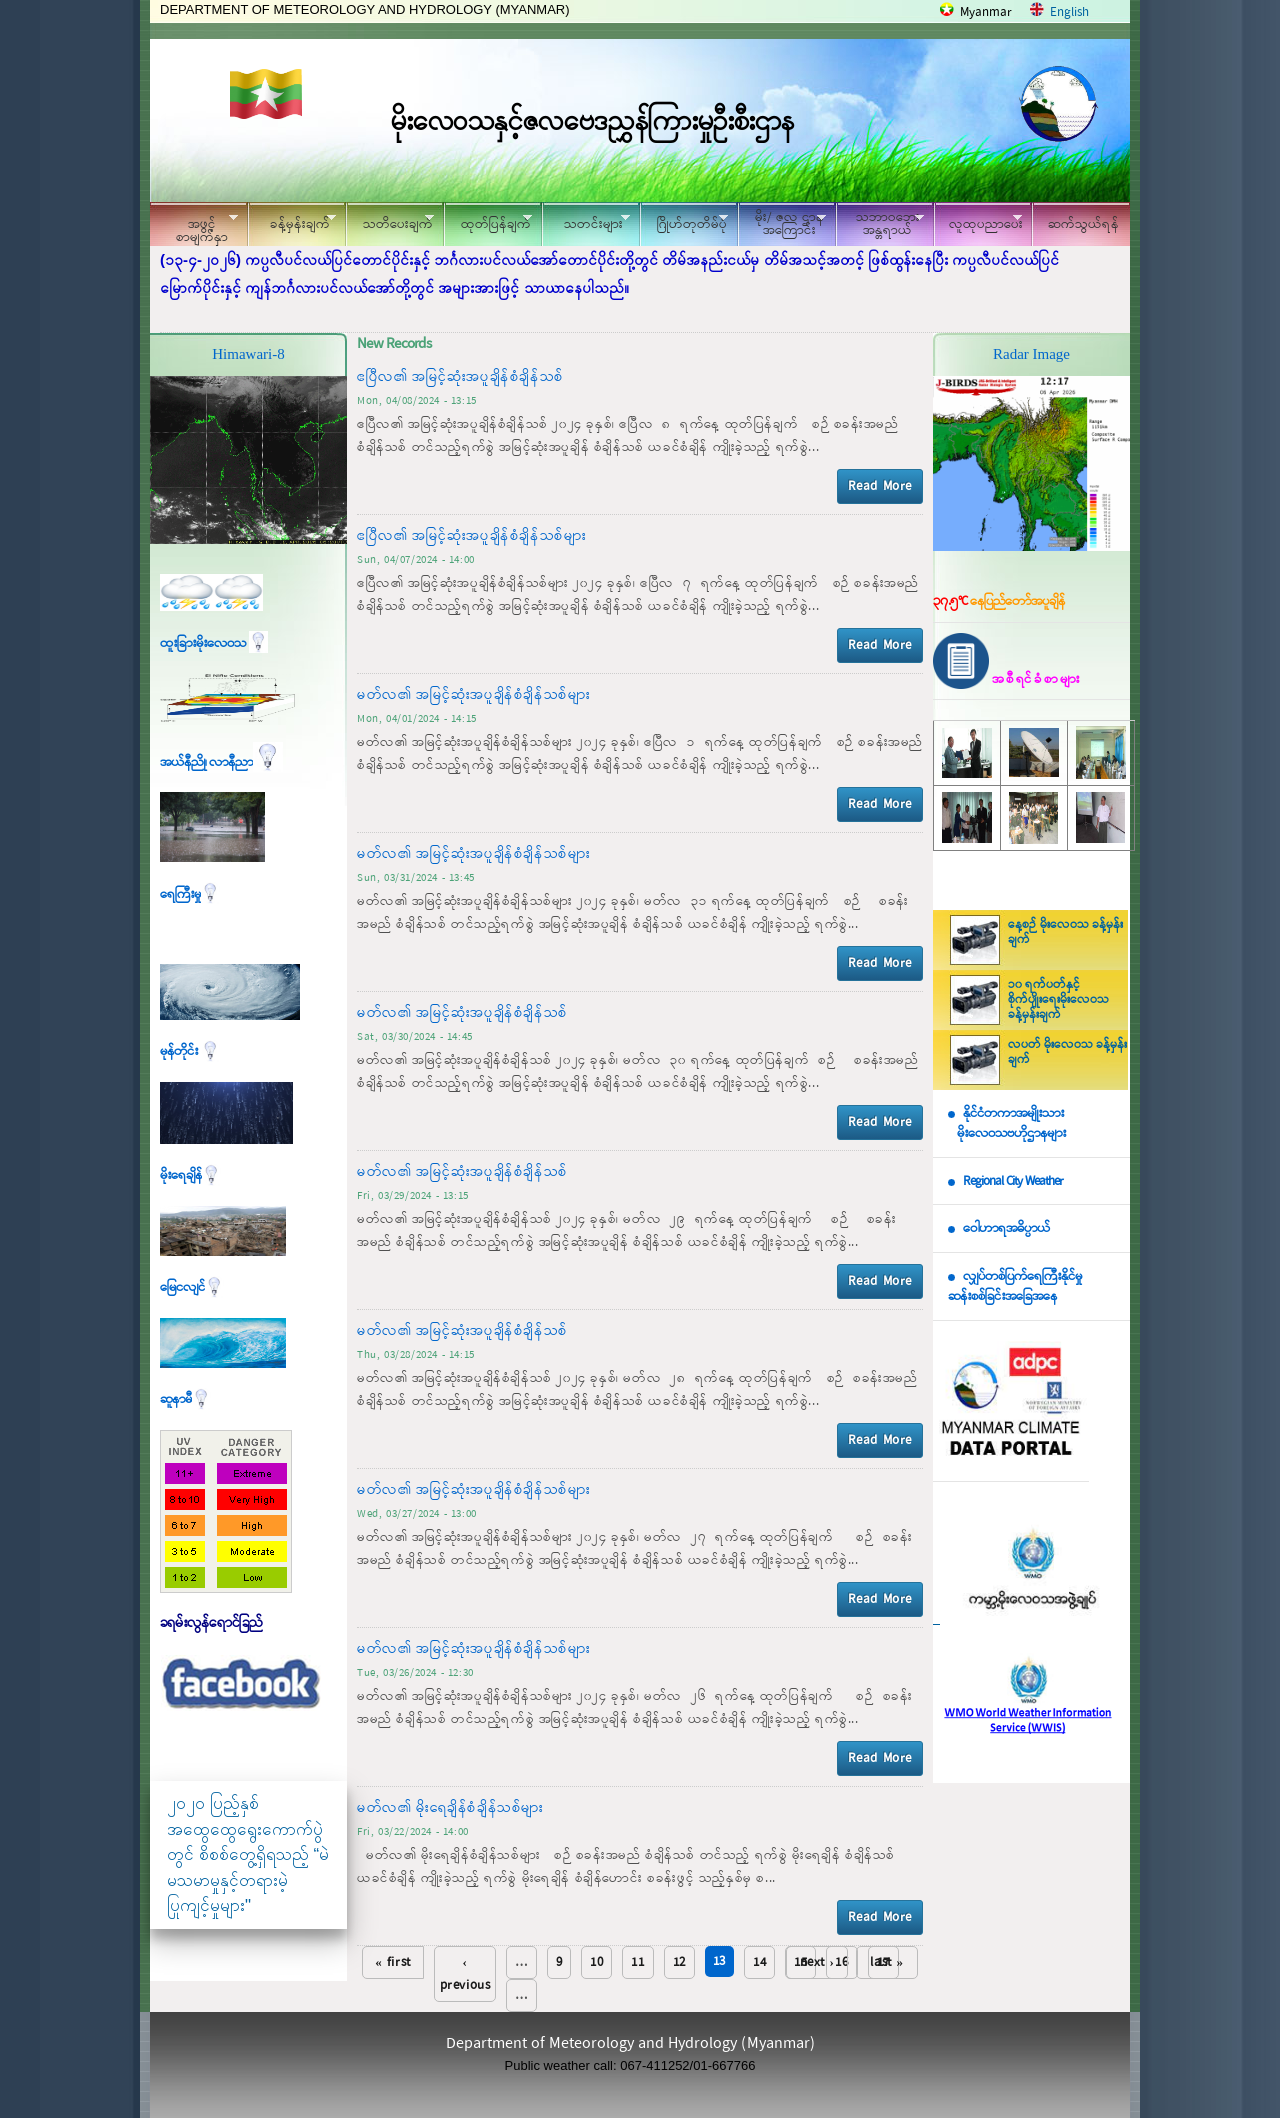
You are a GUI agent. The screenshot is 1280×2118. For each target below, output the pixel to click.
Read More (880, 486)
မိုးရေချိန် (190, 1175)
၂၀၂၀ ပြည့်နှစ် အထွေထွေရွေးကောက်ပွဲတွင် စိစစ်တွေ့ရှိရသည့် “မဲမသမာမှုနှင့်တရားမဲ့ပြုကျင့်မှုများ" (248, 1854)
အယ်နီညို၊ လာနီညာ (221, 762)
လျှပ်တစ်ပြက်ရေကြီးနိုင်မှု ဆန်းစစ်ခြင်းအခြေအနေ (1015, 1287)
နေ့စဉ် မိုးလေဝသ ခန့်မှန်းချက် (1065, 932)
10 (596, 1962)
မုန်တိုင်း (190, 1051)
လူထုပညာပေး (978, 221)
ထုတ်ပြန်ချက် (488, 221)
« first (393, 1962)
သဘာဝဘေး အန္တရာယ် (880, 224)
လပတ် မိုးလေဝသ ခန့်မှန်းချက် (1067, 1052)
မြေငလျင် (192, 1287)
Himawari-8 (248, 354)
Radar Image (1031, 354)
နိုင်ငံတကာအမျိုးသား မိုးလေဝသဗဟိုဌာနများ (1007, 1124)
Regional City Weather (1013, 1181)
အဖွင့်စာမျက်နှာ (194, 227)
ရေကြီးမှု (190, 894)
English (1069, 12)
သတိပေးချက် (390, 221)
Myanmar (986, 12)
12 (679, 1962)
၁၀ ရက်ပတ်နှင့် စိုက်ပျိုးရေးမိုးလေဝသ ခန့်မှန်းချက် (1058, 1000)
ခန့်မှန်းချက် (292, 221)
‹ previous (465, 1974)
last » (886, 1962)
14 (759, 1962)
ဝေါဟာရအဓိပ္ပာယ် (1006, 1228)
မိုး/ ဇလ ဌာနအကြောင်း (782, 224)
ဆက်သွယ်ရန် (1083, 224)
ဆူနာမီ (185, 1399)
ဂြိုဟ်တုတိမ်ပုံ (684, 221)
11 (637, 1962)
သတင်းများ (586, 221)
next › (817, 1962)
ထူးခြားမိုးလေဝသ (214, 643)
